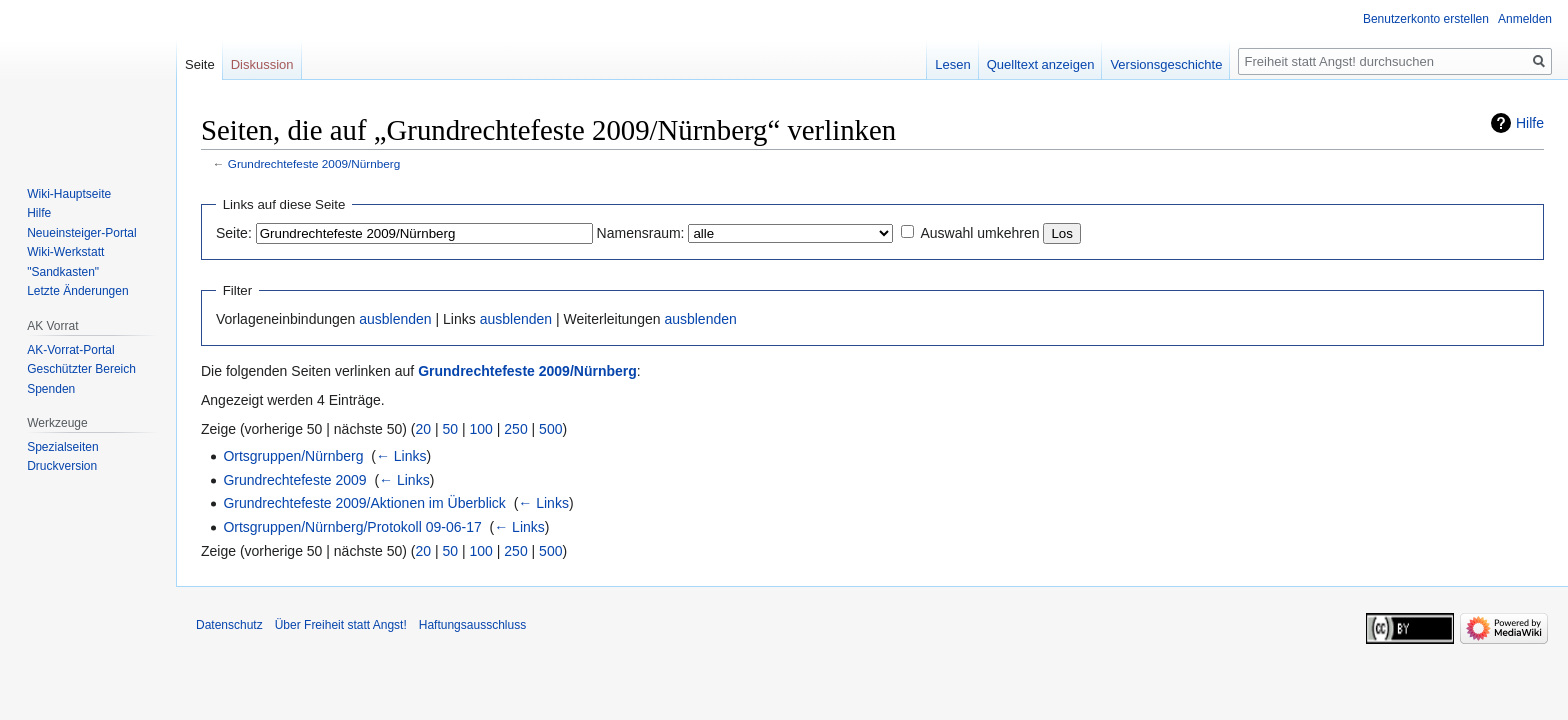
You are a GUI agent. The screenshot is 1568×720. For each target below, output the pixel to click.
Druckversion (62, 466)
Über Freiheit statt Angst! (341, 625)
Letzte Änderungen (77, 291)
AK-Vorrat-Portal (70, 350)
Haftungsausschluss (472, 625)
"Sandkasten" (63, 272)
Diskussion (262, 64)
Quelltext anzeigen (1041, 64)
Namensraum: (641, 233)
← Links (401, 456)
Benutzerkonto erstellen (1426, 19)
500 (550, 429)
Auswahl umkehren (979, 233)
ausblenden (395, 319)
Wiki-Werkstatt (65, 252)
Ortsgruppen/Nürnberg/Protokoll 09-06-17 (352, 527)
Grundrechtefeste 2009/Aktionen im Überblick (364, 503)
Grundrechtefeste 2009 (294, 480)
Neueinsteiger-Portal (81, 233)
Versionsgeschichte (1166, 64)
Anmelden (1525, 19)
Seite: (234, 233)
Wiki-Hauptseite (69, 194)
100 (481, 429)
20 (424, 429)
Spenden (51, 389)
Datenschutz (229, 625)
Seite (200, 64)
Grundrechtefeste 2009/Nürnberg (314, 163)
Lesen (952, 64)
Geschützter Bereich (81, 369)
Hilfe (1530, 123)
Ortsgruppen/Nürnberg (293, 456)
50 (451, 429)
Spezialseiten (62, 447)
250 (515, 429)
